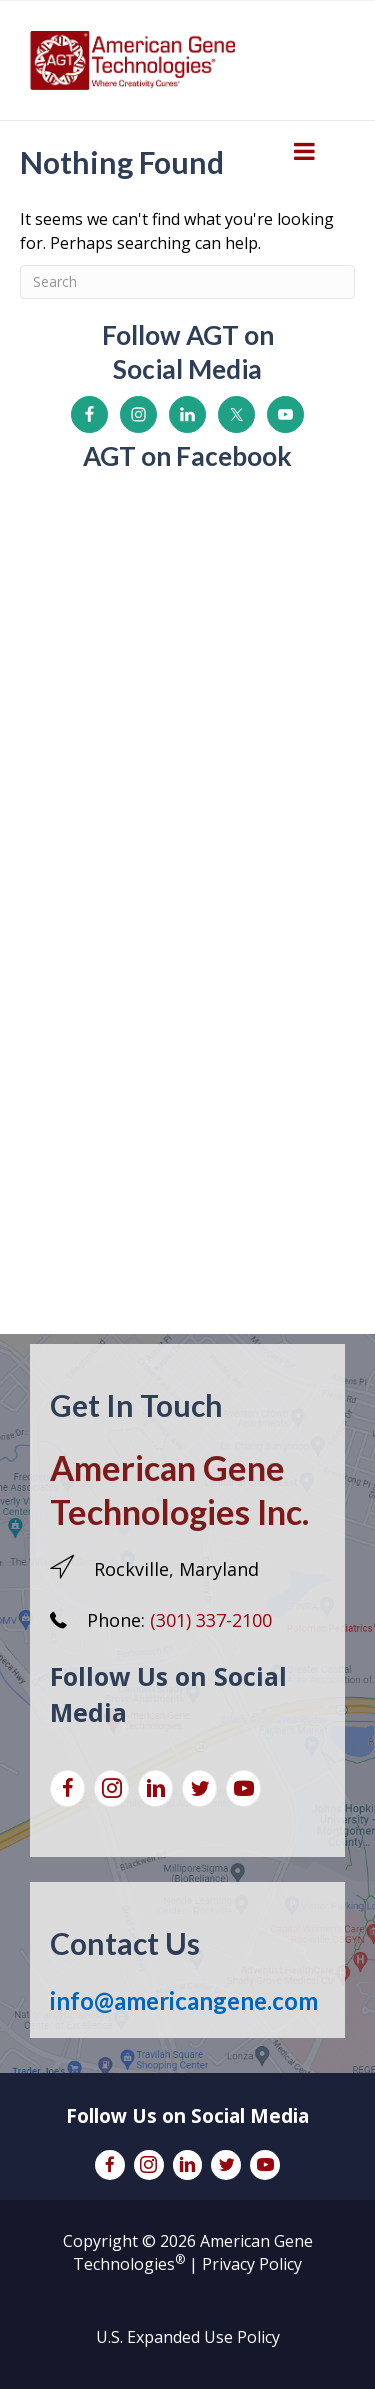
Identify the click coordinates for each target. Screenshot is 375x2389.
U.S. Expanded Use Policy (188, 2337)
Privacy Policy (252, 2264)
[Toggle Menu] (304, 151)
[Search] (187, 282)
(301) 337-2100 (211, 1620)
